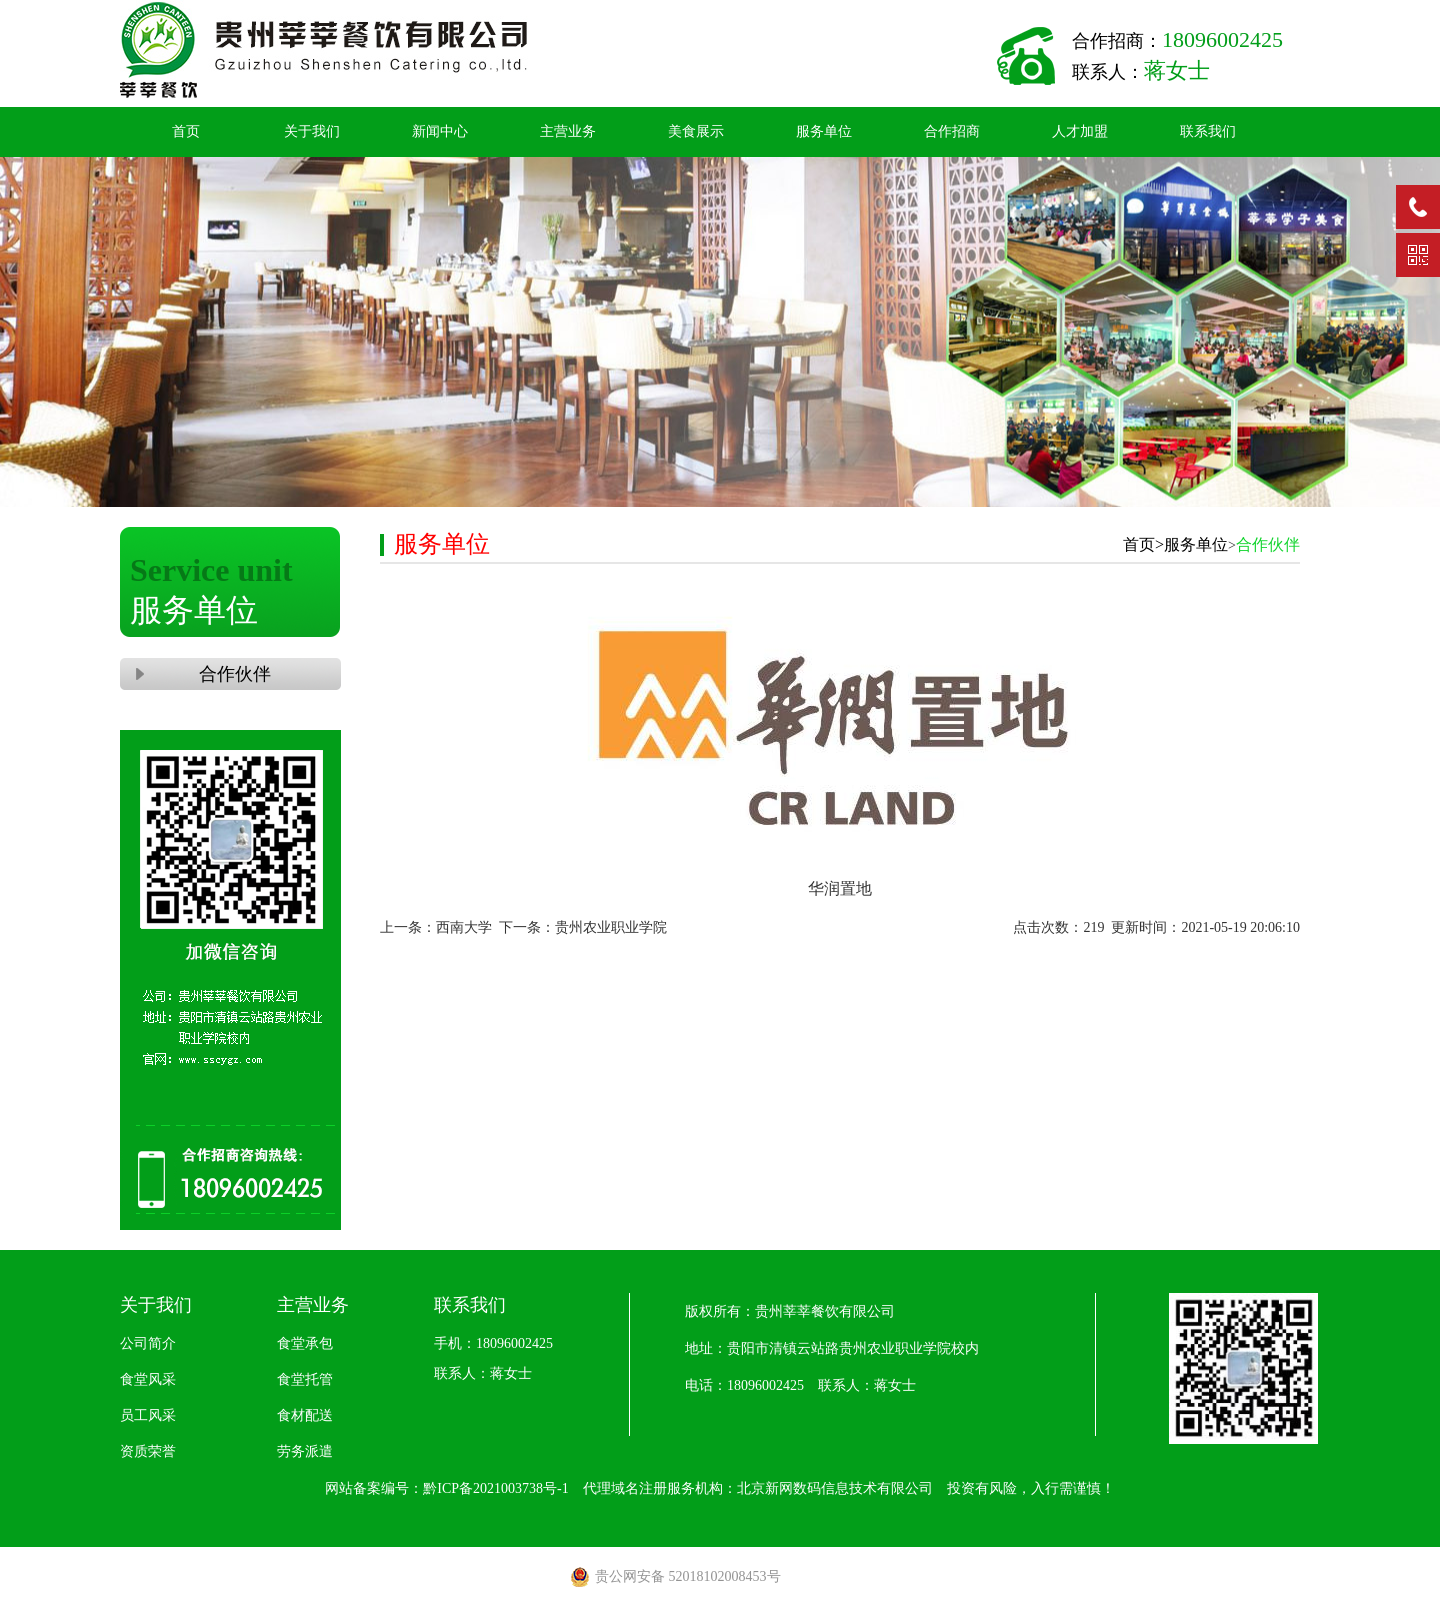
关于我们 (312, 131)
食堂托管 (305, 1379)
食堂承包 (305, 1343)
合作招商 (952, 131)
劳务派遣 (305, 1451)
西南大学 (464, 927)
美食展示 (696, 131)
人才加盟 (1080, 131)
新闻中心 (440, 131)
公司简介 (148, 1343)
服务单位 (824, 131)
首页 (186, 131)
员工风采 (148, 1415)
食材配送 (305, 1415)
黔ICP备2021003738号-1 (495, 1488)
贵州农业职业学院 (611, 927)
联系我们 (1208, 131)
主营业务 (568, 131)
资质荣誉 (148, 1451)
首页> (1143, 544)
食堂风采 (148, 1379)
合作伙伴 (230, 674)
